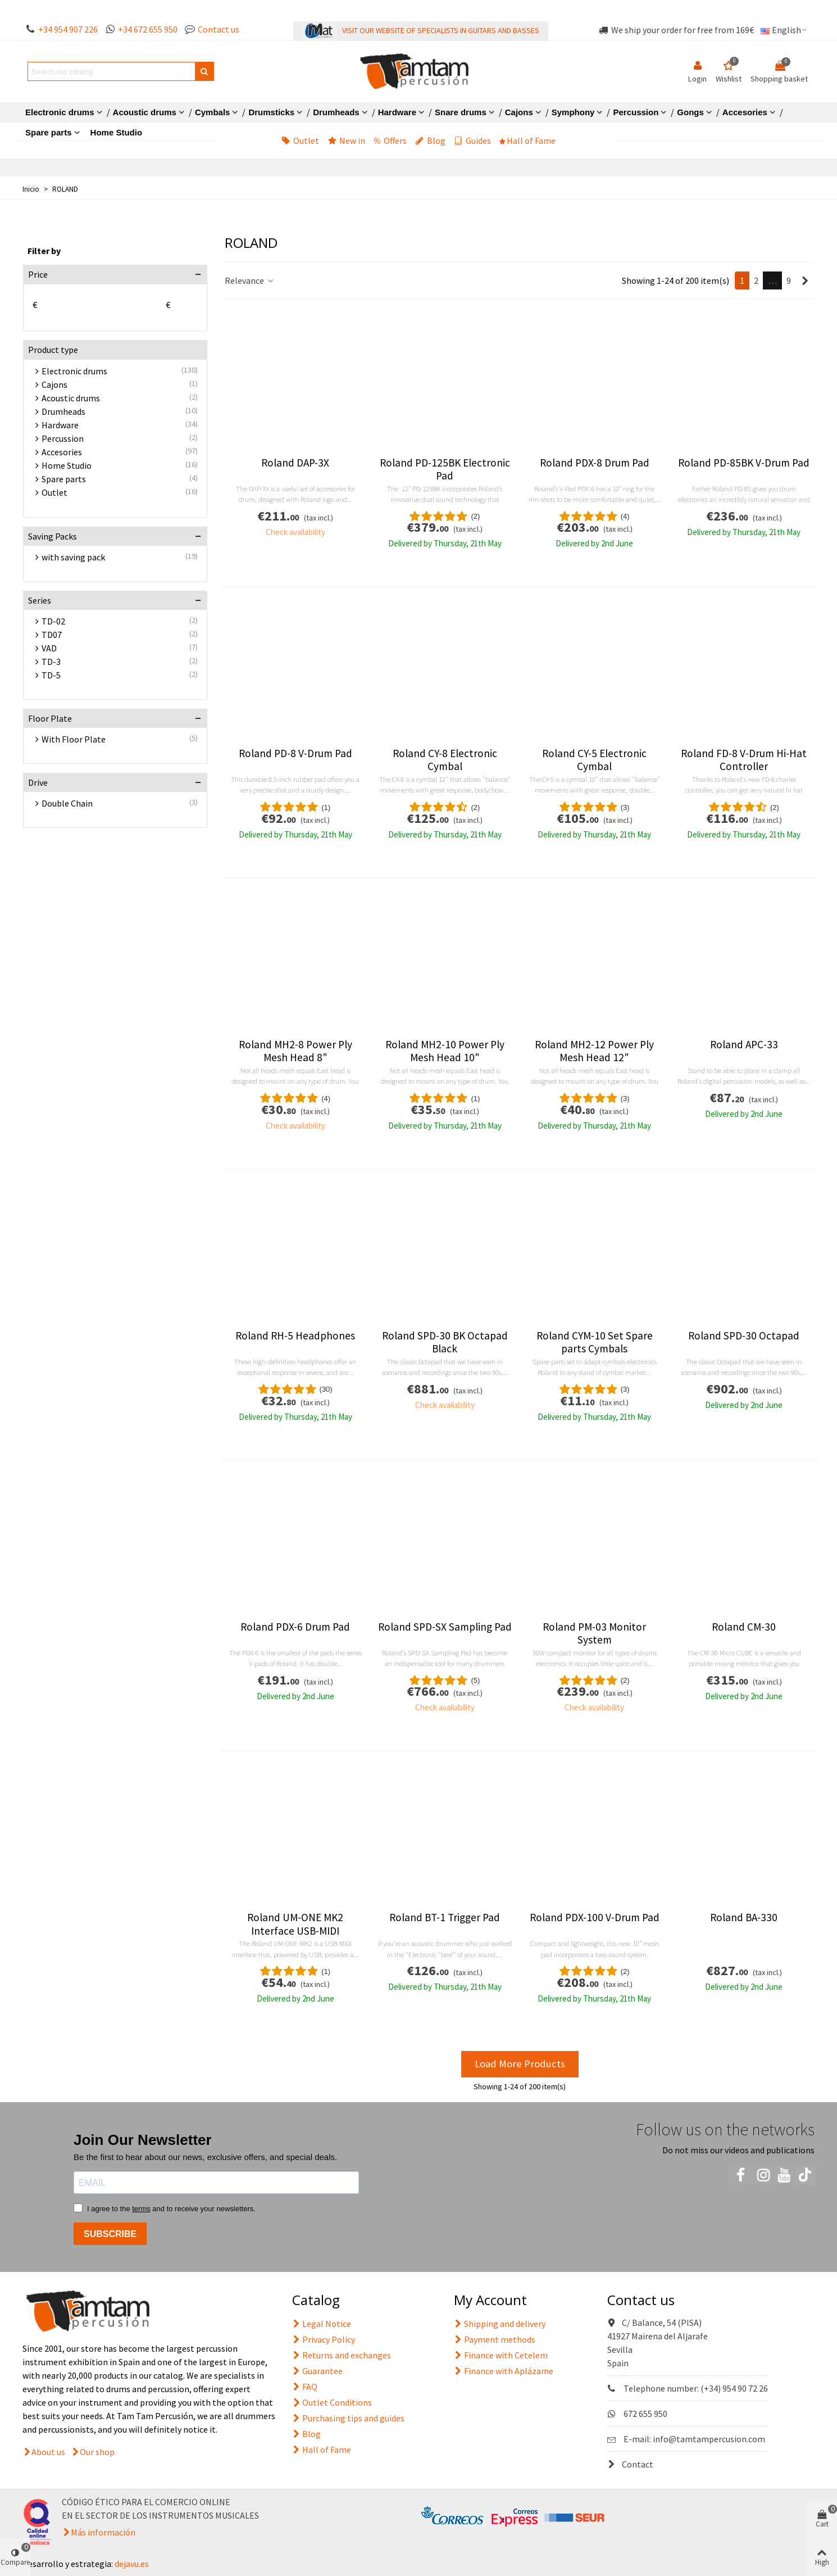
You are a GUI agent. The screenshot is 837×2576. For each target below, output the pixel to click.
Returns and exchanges (341, 2355)
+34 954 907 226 (68, 29)
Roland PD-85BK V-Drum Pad (743, 462)
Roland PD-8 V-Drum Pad (295, 753)
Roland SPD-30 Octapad (743, 1335)
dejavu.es (132, 2563)
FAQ (304, 2386)
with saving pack (73, 557)
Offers (390, 140)
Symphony (573, 112)
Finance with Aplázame (503, 2371)
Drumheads (336, 112)
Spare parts (48, 132)
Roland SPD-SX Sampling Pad (445, 1626)
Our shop (97, 2451)
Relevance (250, 280)
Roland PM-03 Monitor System (594, 1633)
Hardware (397, 112)
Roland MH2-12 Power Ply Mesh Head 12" (594, 1051)
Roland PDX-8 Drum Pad (594, 462)
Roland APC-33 (744, 1044)
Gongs (690, 112)
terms (141, 2208)
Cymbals (212, 112)
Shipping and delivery (499, 2323)
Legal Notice (321, 2323)
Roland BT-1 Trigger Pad (444, 1917)
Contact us (218, 29)
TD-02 (53, 621)
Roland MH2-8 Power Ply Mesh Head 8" (295, 1051)
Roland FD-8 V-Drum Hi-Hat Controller (744, 760)
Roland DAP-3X (295, 462)
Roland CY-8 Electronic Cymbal (445, 760)
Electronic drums (59, 112)
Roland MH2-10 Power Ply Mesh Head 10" (444, 1051)
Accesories (744, 112)
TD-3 (51, 661)
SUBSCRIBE (110, 2234)
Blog (430, 140)
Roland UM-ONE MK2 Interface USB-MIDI (295, 1924)
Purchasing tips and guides (348, 2418)
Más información (103, 2532)
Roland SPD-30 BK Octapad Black (445, 1342)
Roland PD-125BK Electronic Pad (445, 469)
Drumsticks (271, 112)
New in (346, 140)
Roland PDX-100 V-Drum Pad (594, 1917)
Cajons (519, 112)
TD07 (52, 634)
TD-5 (51, 675)
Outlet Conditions (332, 2402)
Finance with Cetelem (501, 2355)
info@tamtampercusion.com (709, 2438)
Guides (472, 140)
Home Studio (116, 132)
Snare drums (460, 112)
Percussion (635, 112)
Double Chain (67, 803)
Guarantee (317, 2371)
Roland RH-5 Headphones (295, 1335)
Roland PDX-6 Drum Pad (295, 1626)
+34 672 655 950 (148, 29)
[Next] (805, 280)
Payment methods (494, 2339)
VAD (49, 648)
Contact (630, 2464)
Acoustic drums (144, 112)
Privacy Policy (323, 2339)
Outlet (300, 140)
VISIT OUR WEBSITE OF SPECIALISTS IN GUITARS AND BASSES (440, 30)
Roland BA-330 (743, 1917)
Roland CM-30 (744, 1626)
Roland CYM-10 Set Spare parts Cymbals (594, 1342)
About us (48, 2451)
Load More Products (520, 2063)
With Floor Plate (74, 739)
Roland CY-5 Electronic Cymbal (594, 760)
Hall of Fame (527, 140)
